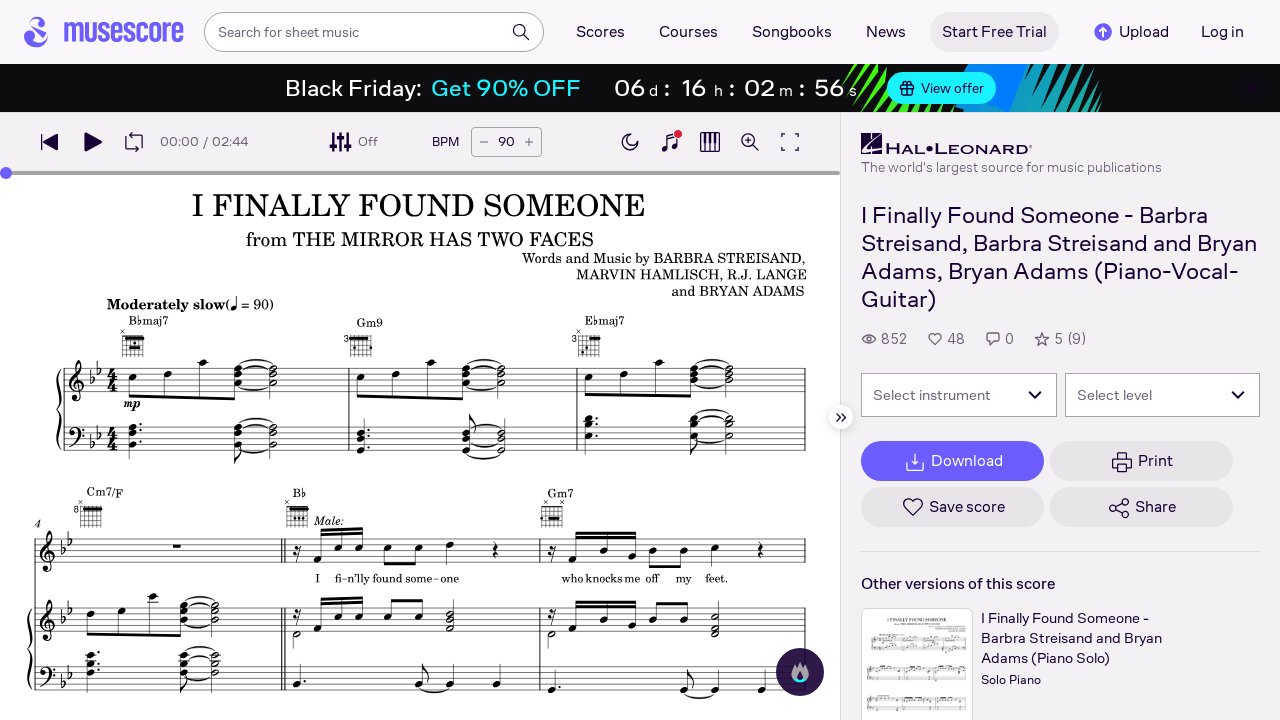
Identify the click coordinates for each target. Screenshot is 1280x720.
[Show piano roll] (710, 142)
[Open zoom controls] (750, 142)
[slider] (6, 173)
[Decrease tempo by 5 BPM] (484, 142)
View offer (941, 88)
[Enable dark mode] (630, 142)
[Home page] (104, 32)
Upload (1130, 32)
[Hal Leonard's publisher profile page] (1011, 144)
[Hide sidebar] (841, 417)
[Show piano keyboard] (670, 142)
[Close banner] (1252, 88)
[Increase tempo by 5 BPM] (529, 142)
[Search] (521, 32)
